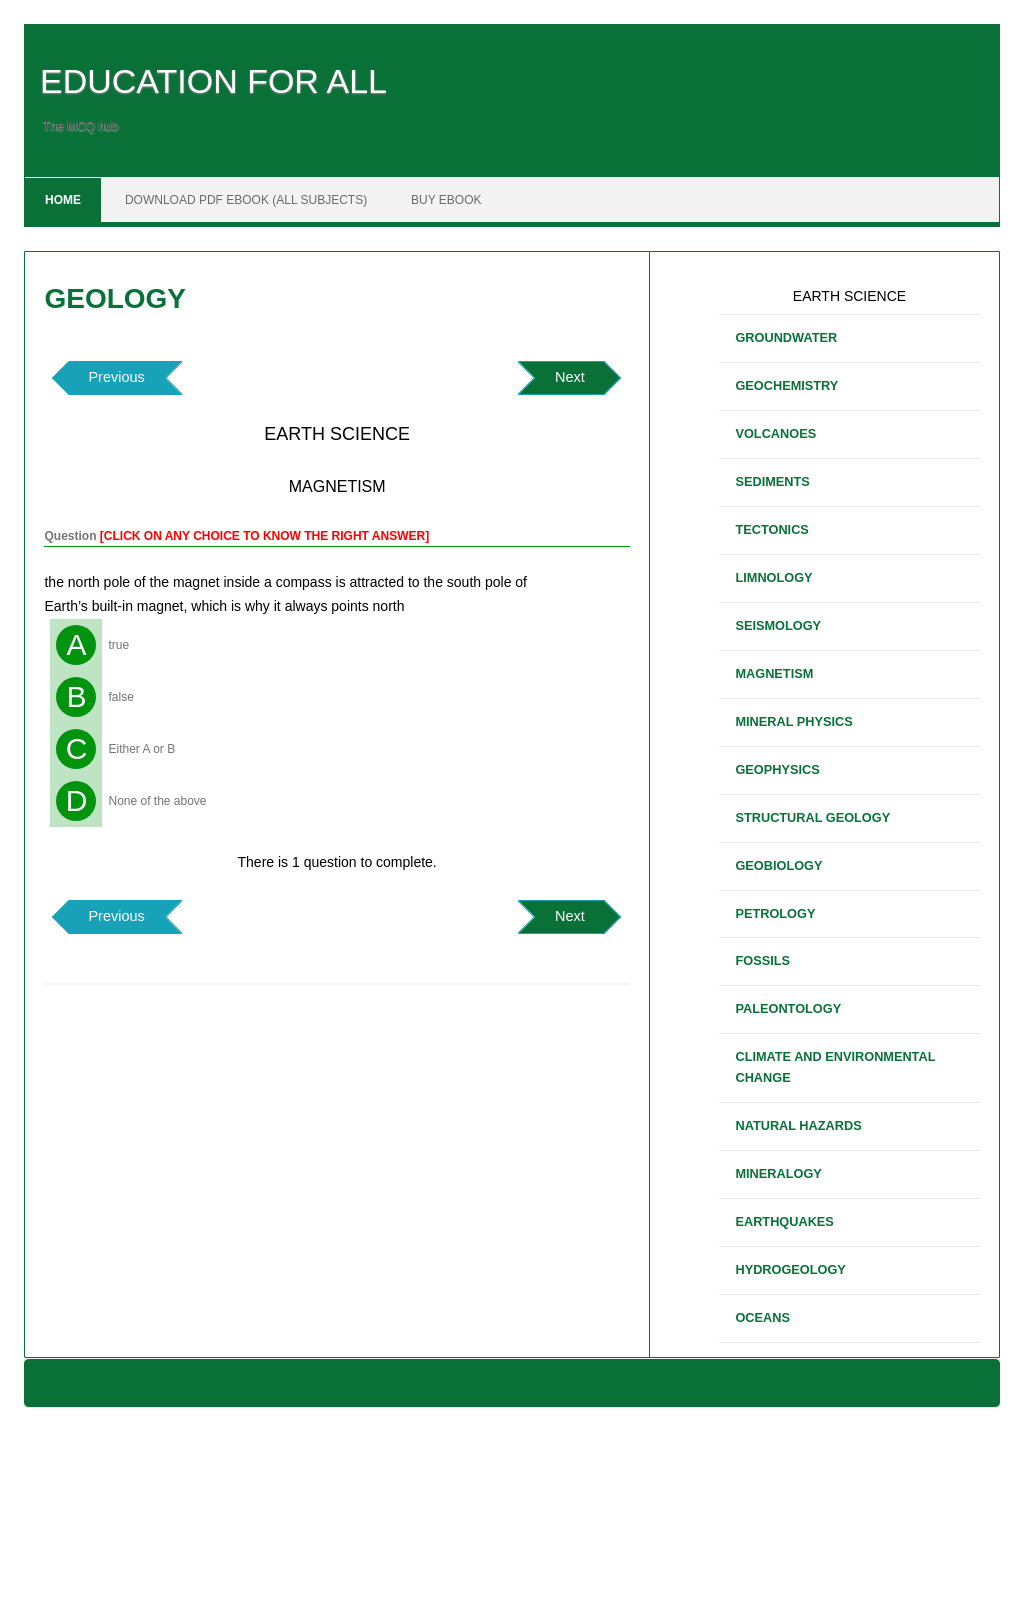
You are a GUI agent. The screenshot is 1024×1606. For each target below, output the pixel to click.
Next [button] (570, 377)
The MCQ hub (80, 126)
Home (63, 200)
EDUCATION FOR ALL (213, 81)
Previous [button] (116, 377)
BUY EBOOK (446, 200)
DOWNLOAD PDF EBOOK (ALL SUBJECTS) (246, 200)
